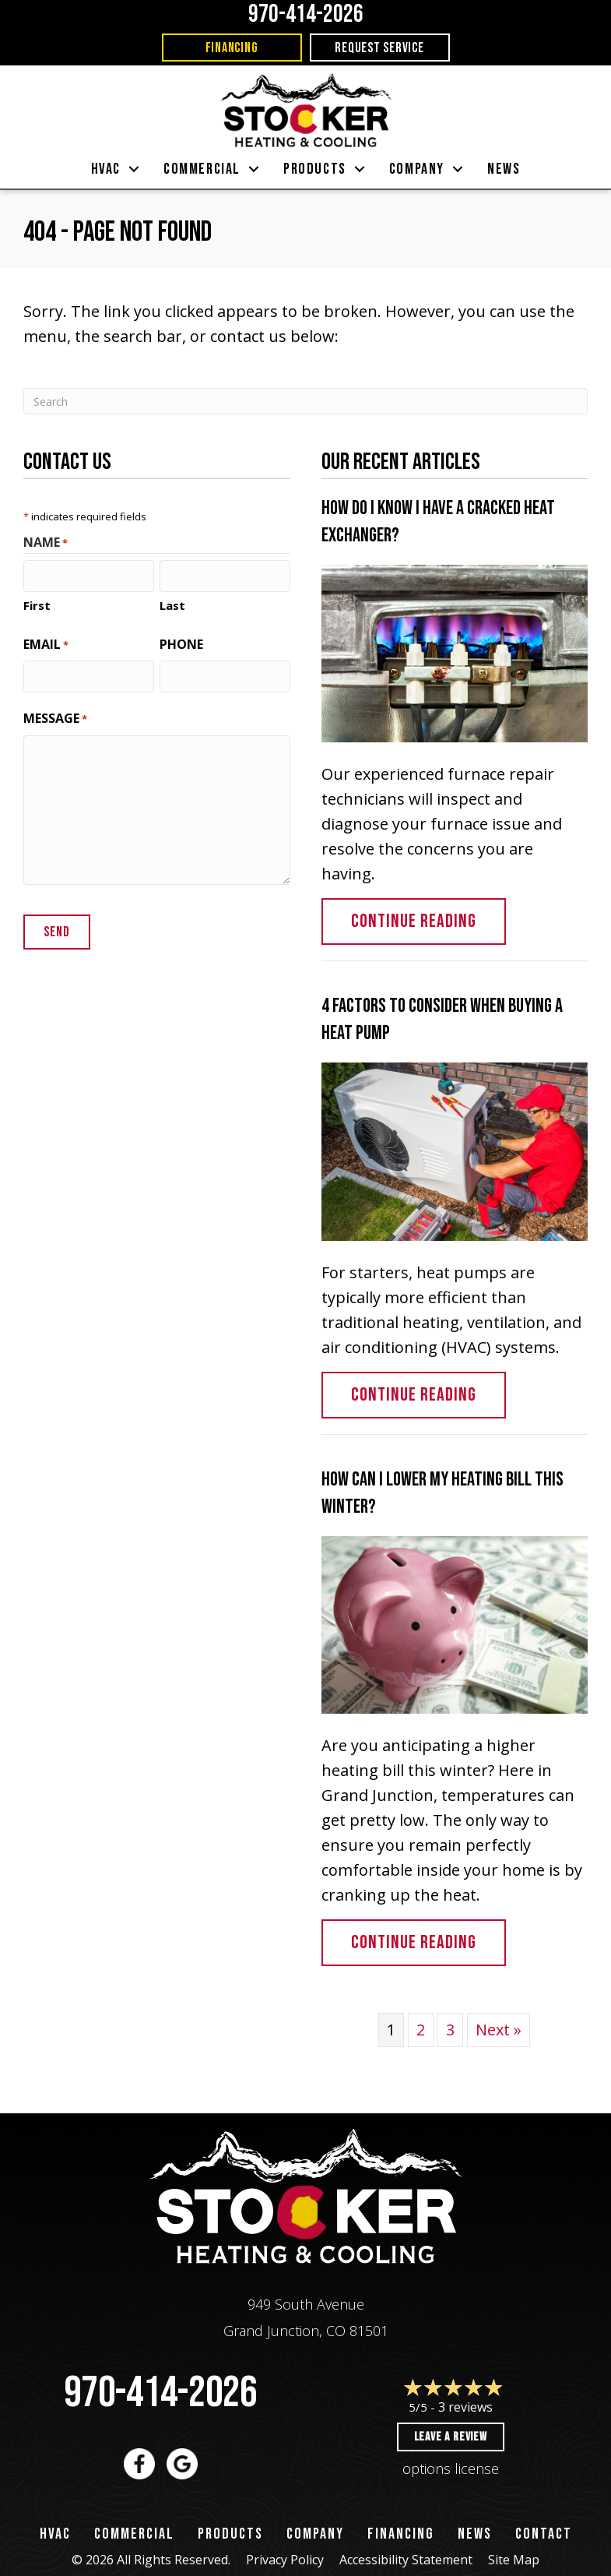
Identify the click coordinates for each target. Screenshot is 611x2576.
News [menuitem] (503, 169)
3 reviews (465, 2407)
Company (315, 2534)
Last (172, 603)
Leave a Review (450, 2437)
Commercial (134, 2534)
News (475, 2534)
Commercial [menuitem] (202, 169)
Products (230, 2534)
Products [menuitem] (314, 169)
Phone (181, 642)
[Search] (305, 401)
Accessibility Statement (405, 2559)
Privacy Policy (285, 2559)
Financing (400, 2534)
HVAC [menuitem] (106, 169)
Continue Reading (428, 920)
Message (55, 716)
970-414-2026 (160, 2393)
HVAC (55, 2534)
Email (45, 643)
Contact (543, 2534)
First (37, 603)
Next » (498, 2029)
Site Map (513, 2559)
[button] (134, 169)
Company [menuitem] (416, 169)
